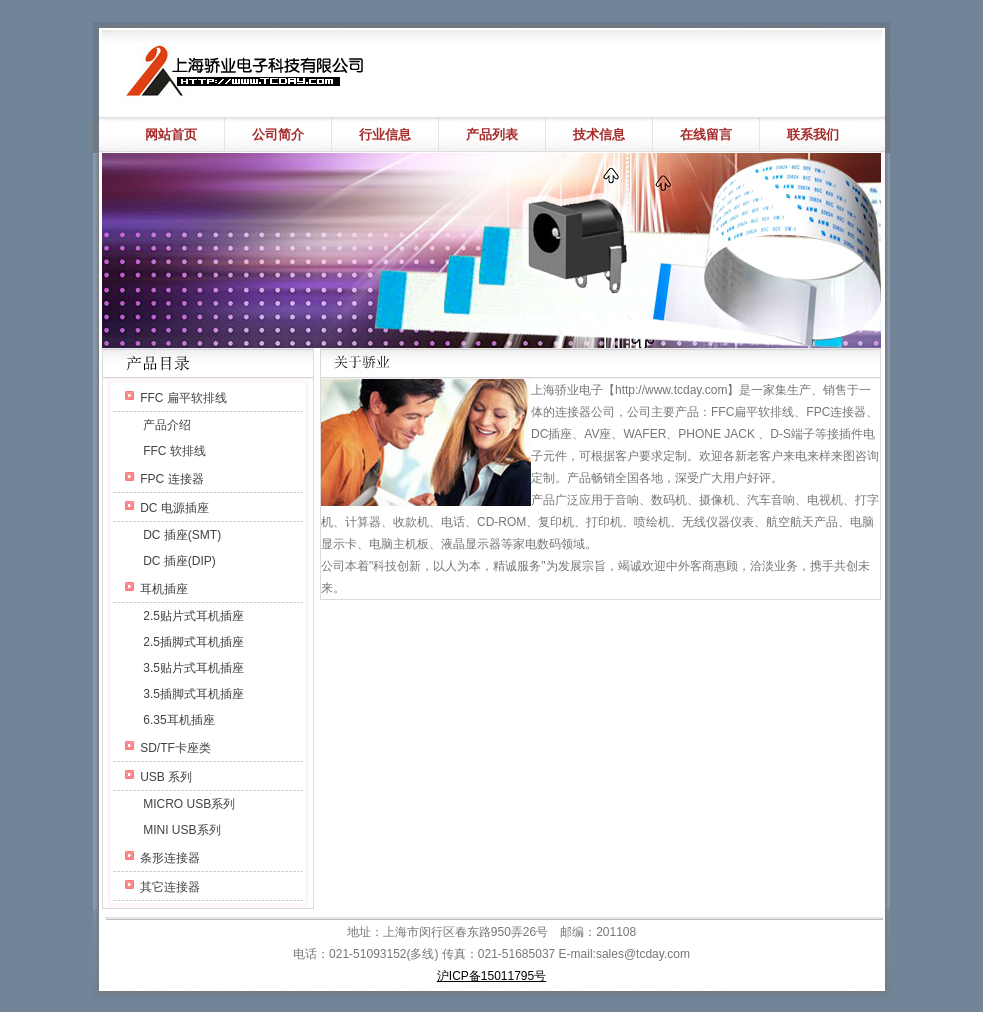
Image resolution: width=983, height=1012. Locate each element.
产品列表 (492, 134)
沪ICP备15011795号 (491, 976)
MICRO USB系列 (189, 804)
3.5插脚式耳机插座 (193, 694)
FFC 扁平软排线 (183, 398)
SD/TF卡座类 (175, 748)
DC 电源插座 (174, 508)
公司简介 (278, 134)
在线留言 (706, 134)
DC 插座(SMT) (182, 535)
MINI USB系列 (181, 830)
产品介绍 (167, 425)
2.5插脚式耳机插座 (193, 642)
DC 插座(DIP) (179, 561)
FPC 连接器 (171, 479)
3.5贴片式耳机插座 (193, 668)
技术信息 (599, 134)
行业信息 (385, 134)
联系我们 (813, 134)
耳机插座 (164, 589)
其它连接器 (170, 887)
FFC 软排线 (174, 451)
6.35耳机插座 (178, 720)
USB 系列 (166, 777)
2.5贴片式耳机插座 (193, 616)
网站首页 (171, 134)
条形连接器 (170, 858)
